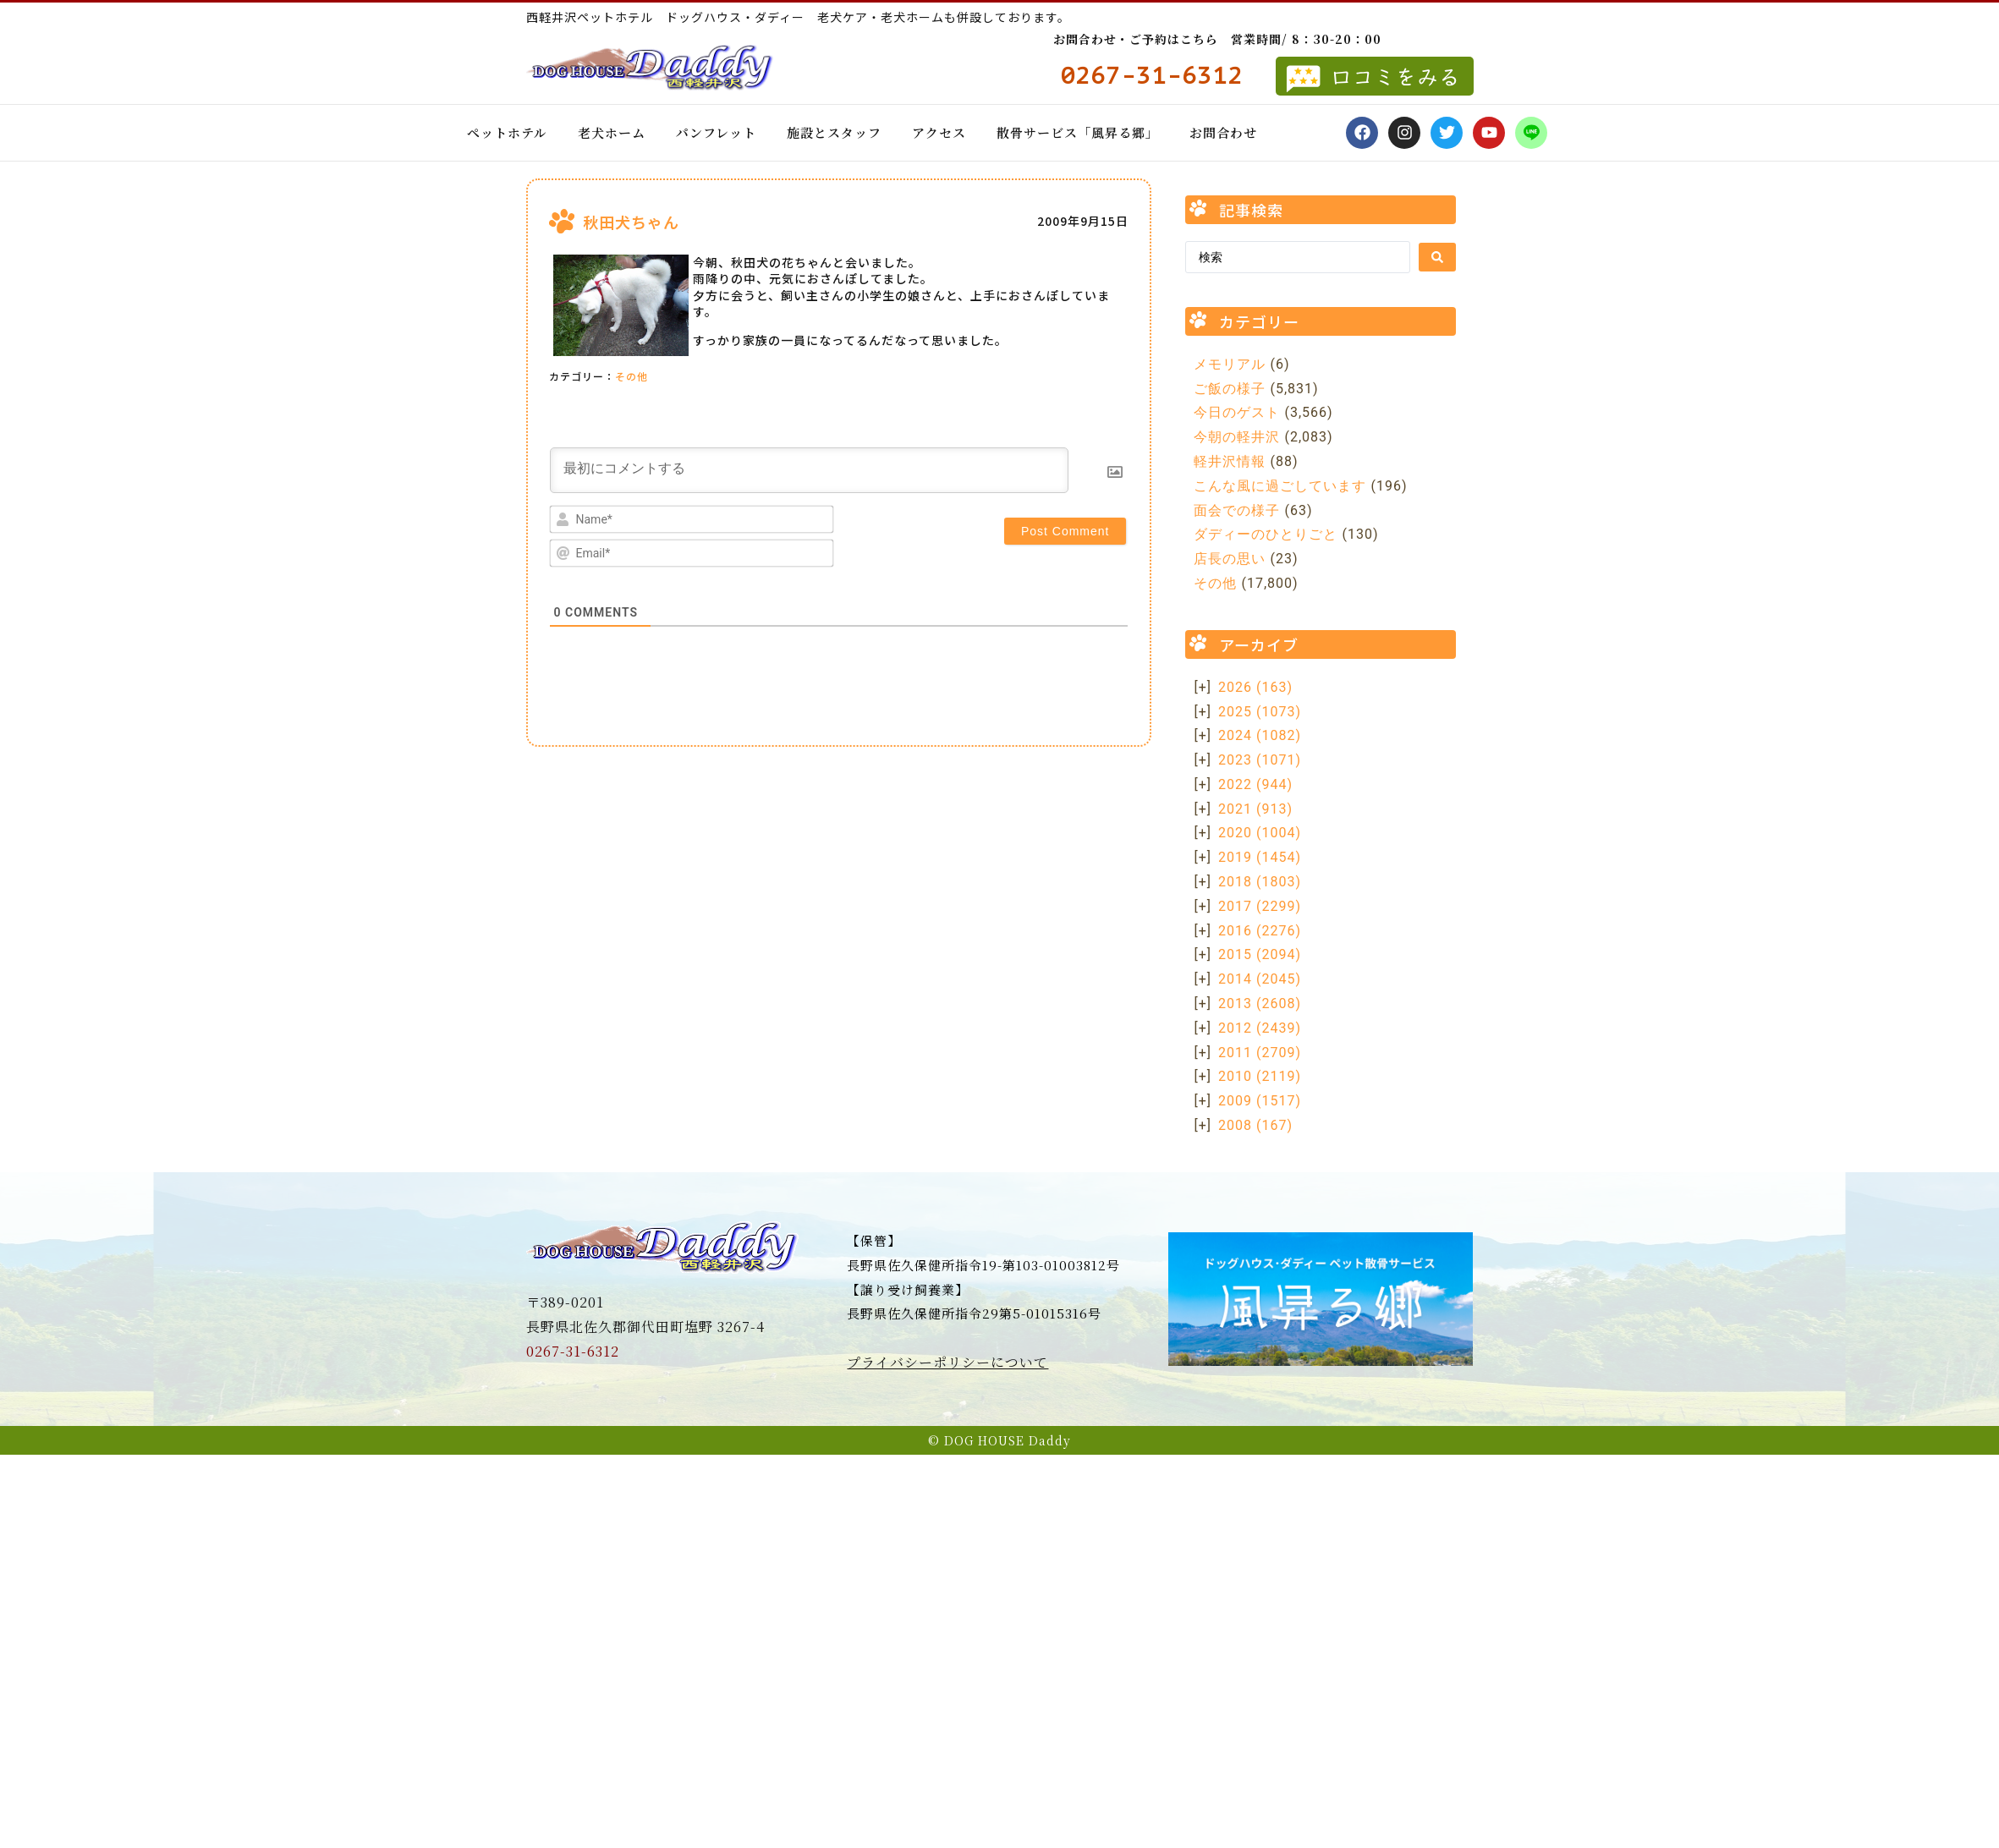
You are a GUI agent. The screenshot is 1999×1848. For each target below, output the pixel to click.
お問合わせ (1223, 132)
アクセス (939, 132)
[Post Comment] (1065, 531)
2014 (1259, 979)
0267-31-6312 (572, 1351)
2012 (1259, 1028)
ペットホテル (507, 132)
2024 (1259, 735)
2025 (1259, 712)
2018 (1259, 882)
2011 (1259, 1053)
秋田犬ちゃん (631, 222)
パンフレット (716, 132)
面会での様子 (1237, 510)
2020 (1259, 833)
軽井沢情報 (1230, 461)
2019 (1259, 857)
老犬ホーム (611, 132)
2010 (1259, 1076)
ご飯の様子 (1230, 389)
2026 (1255, 687)
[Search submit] (1437, 257)
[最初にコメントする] (809, 470)
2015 (1259, 954)
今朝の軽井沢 (1237, 437)
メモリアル (1230, 364)
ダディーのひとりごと (1265, 534)
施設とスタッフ (834, 132)
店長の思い (1230, 559)
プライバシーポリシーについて (947, 1362)
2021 (1255, 809)
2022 (1255, 784)
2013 (1259, 1003)
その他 (631, 376)
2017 (1259, 906)
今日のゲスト (1237, 412)
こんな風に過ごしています (1280, 486)
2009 (1259, 1101)
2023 (1259, 760)
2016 (1259, 931)
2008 (1255, 1125)
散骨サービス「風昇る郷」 (1078, 132)
